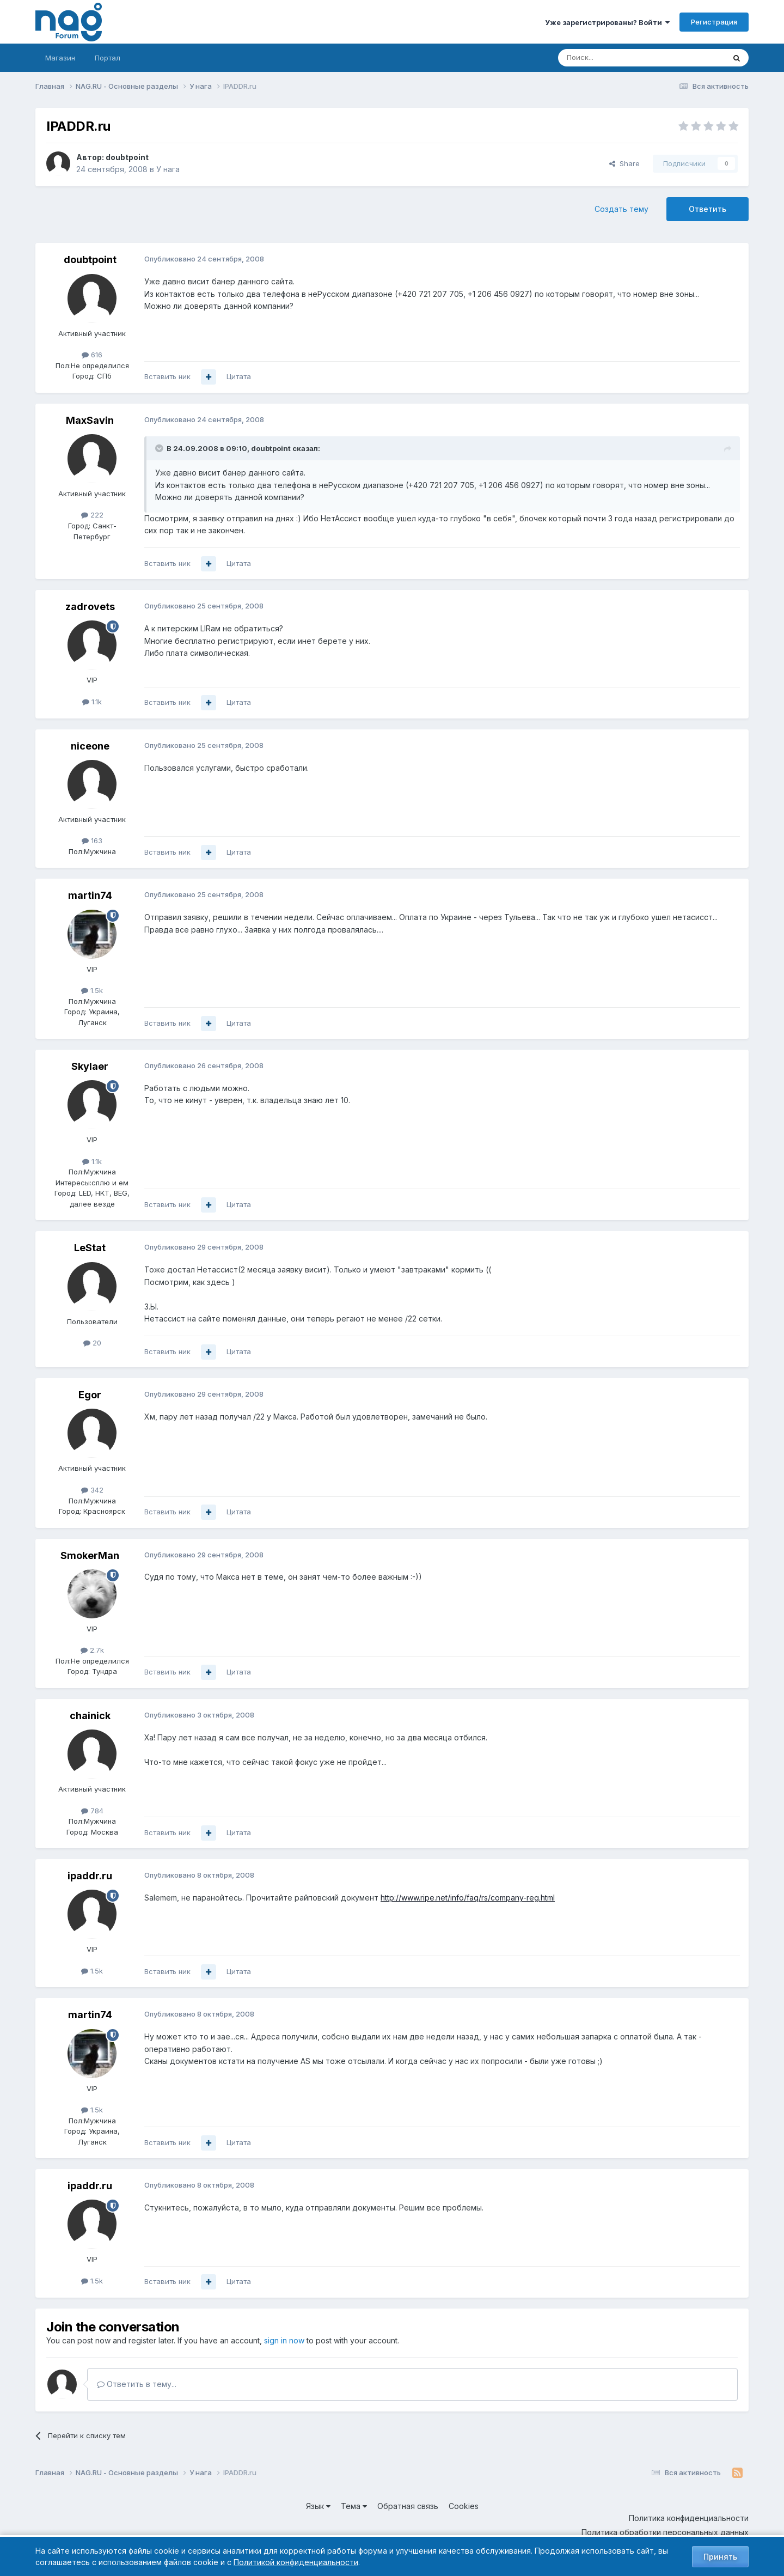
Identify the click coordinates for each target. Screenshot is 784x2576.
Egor (89, 1394)
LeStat (90, 1247)
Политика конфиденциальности (689, 2518)
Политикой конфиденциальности (296, 2562)
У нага (168, 169)
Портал (107, 57)
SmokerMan (89, 1555)
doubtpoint (127, 157)
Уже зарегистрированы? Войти (607, 22)
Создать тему (621, 209)
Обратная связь (407, 2506)
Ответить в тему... (136, 2384)
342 (92, 1489)
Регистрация (714, 21)
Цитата (238, 376)
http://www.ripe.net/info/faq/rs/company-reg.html (468, 1897)
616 (92, 354)
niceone (90, 746)
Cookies (464, 2506)
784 (92, 1810)
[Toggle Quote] (160, 448)
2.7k (92, 1650)
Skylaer (89, 1066)
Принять (720, 2556)
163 (92, 840)
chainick (90, 1715)
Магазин (60, 57)
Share (624, 163)
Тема (354, 2506)
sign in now (284, 2340)
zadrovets (90, 606)
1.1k (92, 701)
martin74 (90, 895)
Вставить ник (167, 376)
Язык (318, 2506)
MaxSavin (90, 420)
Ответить (707, 209)
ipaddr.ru (90, 1875)
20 (92, 1342)
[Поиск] (611, 57)
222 (92, 514)
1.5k (92, 990)
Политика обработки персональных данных (665, 2532)
